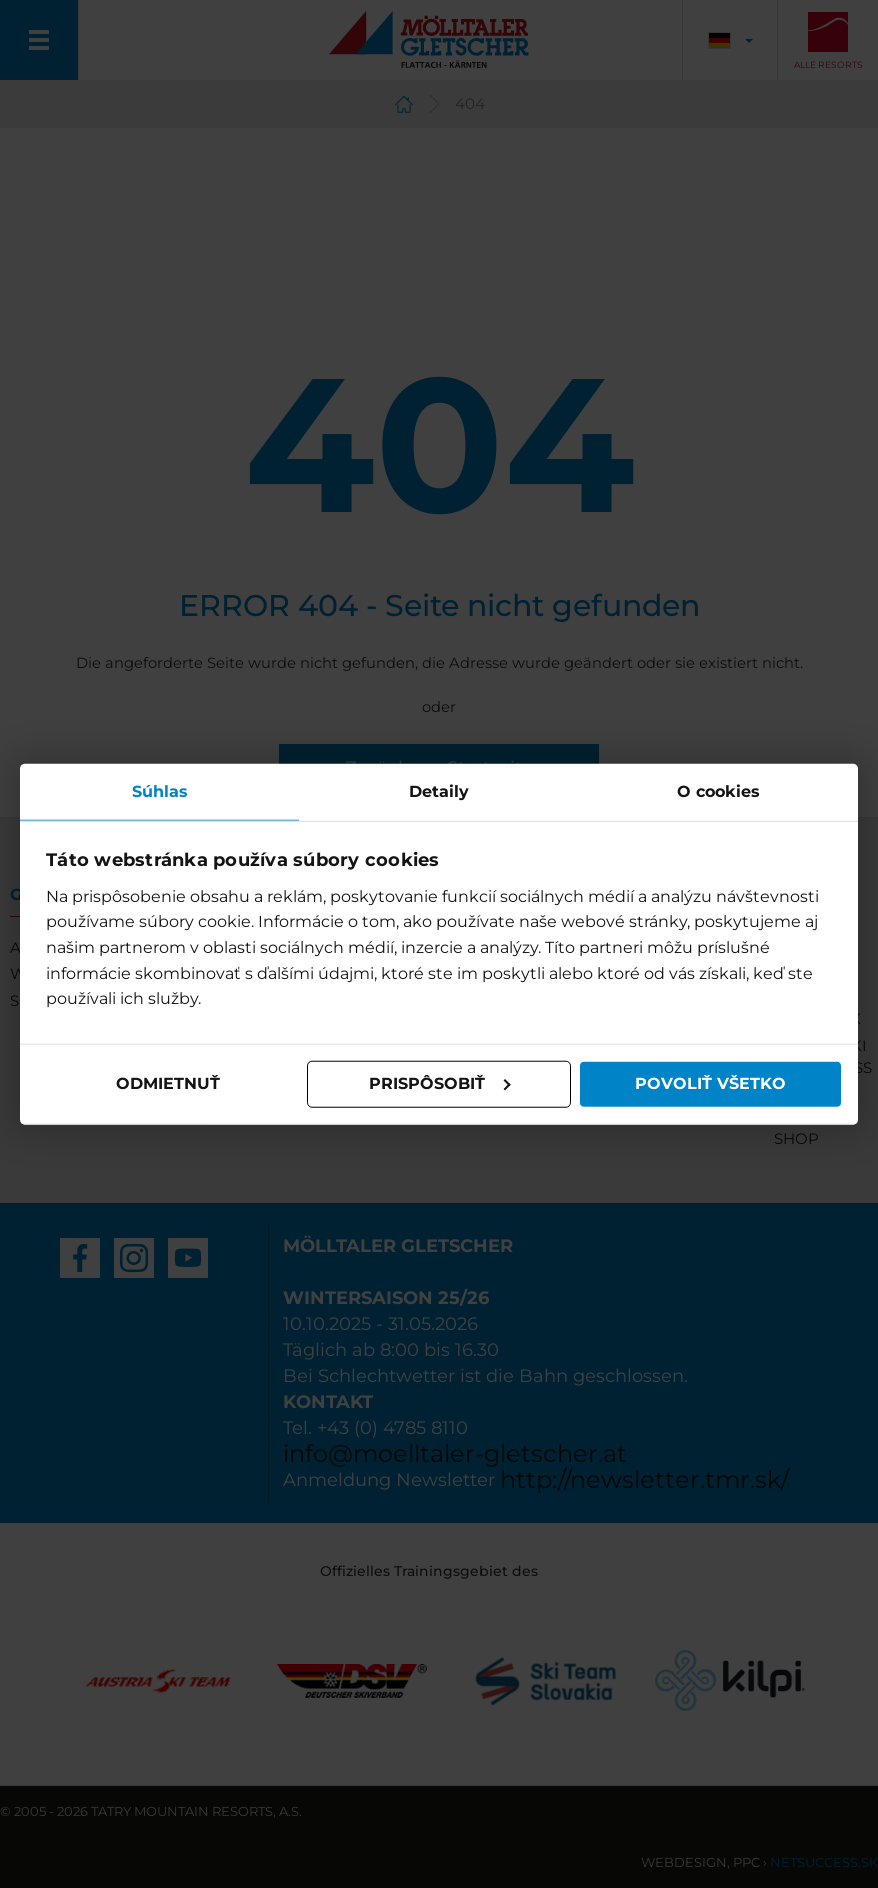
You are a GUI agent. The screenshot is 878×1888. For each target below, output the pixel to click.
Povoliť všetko (710, 1083)
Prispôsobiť (440, 1083)
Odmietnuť (168, 1083)
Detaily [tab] (439, 791)
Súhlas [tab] (160, 791)
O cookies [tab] (718, 791)
